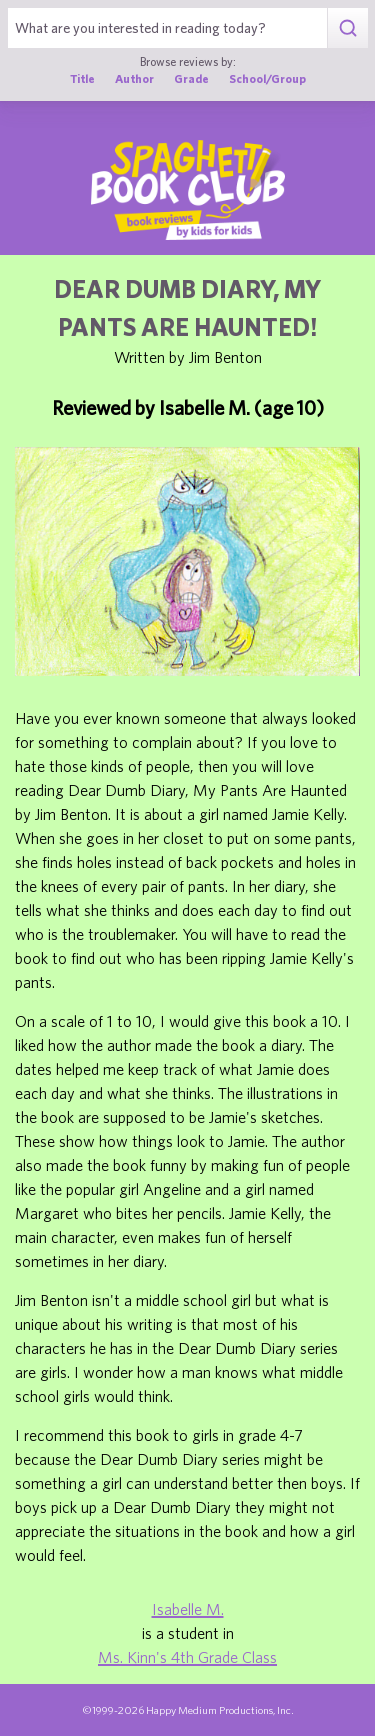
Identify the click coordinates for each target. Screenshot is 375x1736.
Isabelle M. (188, 1609)
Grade (191, 78)
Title (82, 78)
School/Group (267, 78)
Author (134, 78)
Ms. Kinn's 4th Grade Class (187, 1657)
